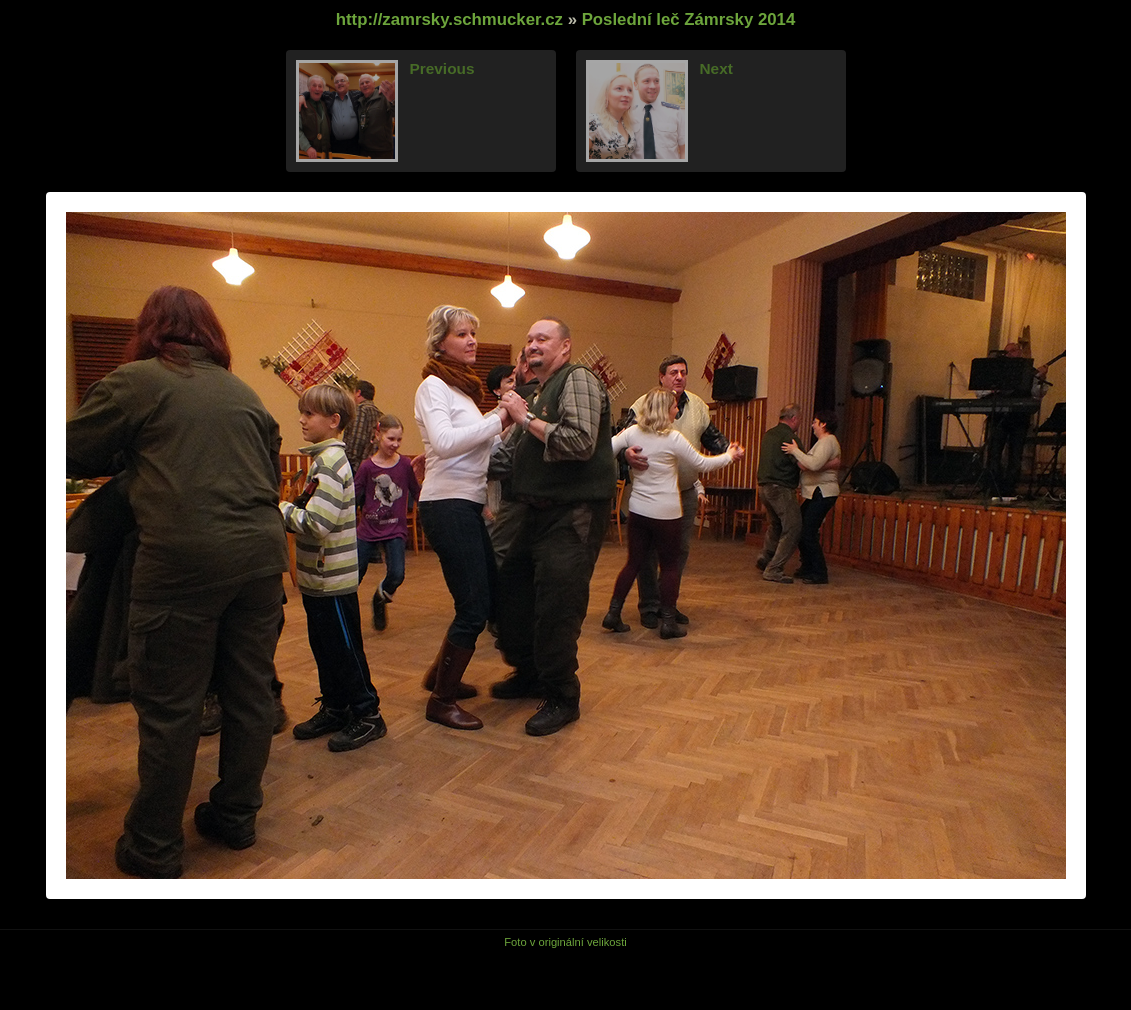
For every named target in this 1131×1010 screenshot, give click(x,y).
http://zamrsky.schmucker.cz (449, 19)
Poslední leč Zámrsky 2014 (689, 19)
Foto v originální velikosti (565, 942)
